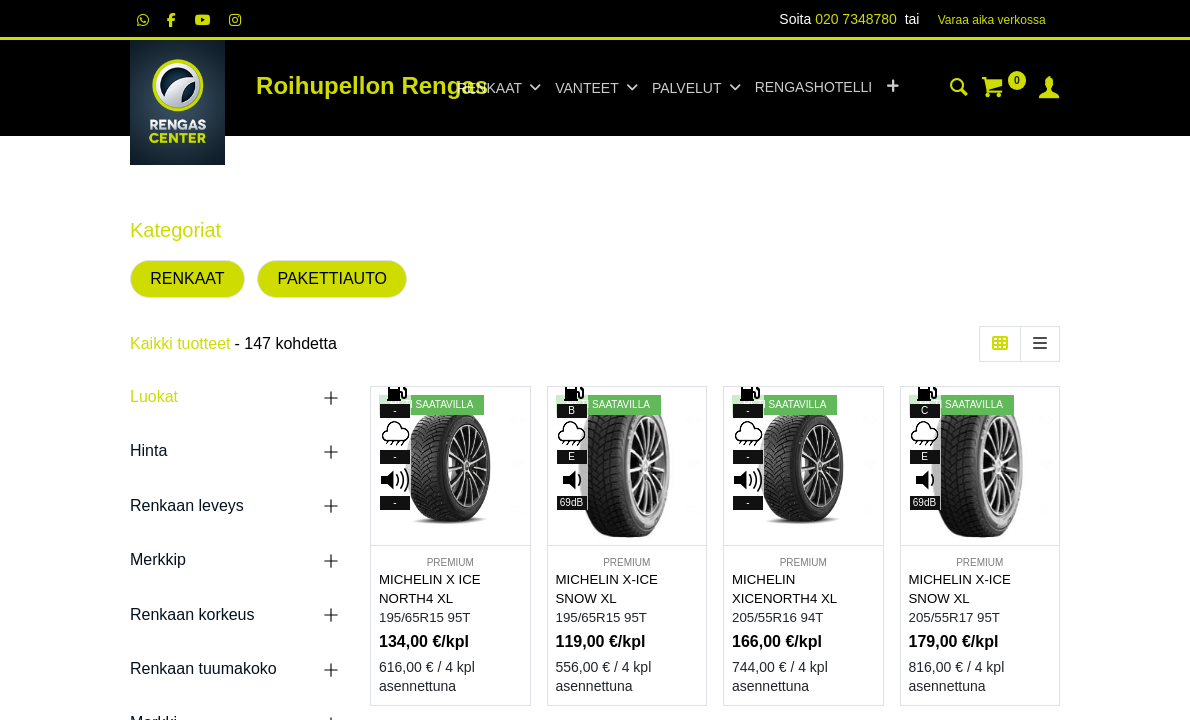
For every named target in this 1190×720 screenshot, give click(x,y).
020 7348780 (856, 19)
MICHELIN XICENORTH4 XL (784, 589)
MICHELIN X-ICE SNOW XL (607, 589)
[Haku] (959, 90)
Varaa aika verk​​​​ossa (992, 20)
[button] (892, 88)
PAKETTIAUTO (332, 278)
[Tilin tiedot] (1049, 90)
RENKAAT (187, 278)
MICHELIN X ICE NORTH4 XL (430, 589)
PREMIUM (450, 562)
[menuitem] (813, 88)
